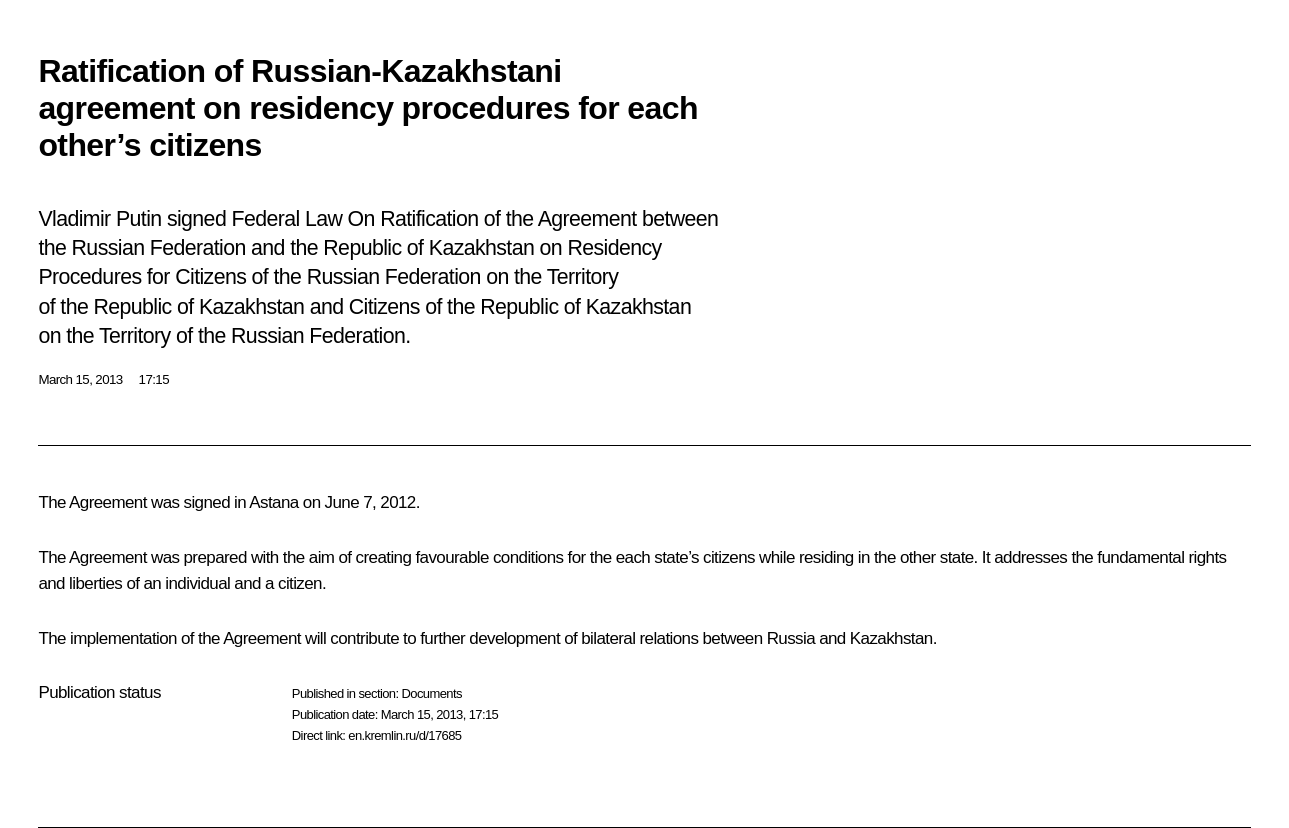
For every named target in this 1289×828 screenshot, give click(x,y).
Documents (431, 693)
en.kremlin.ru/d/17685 (404, 735)
